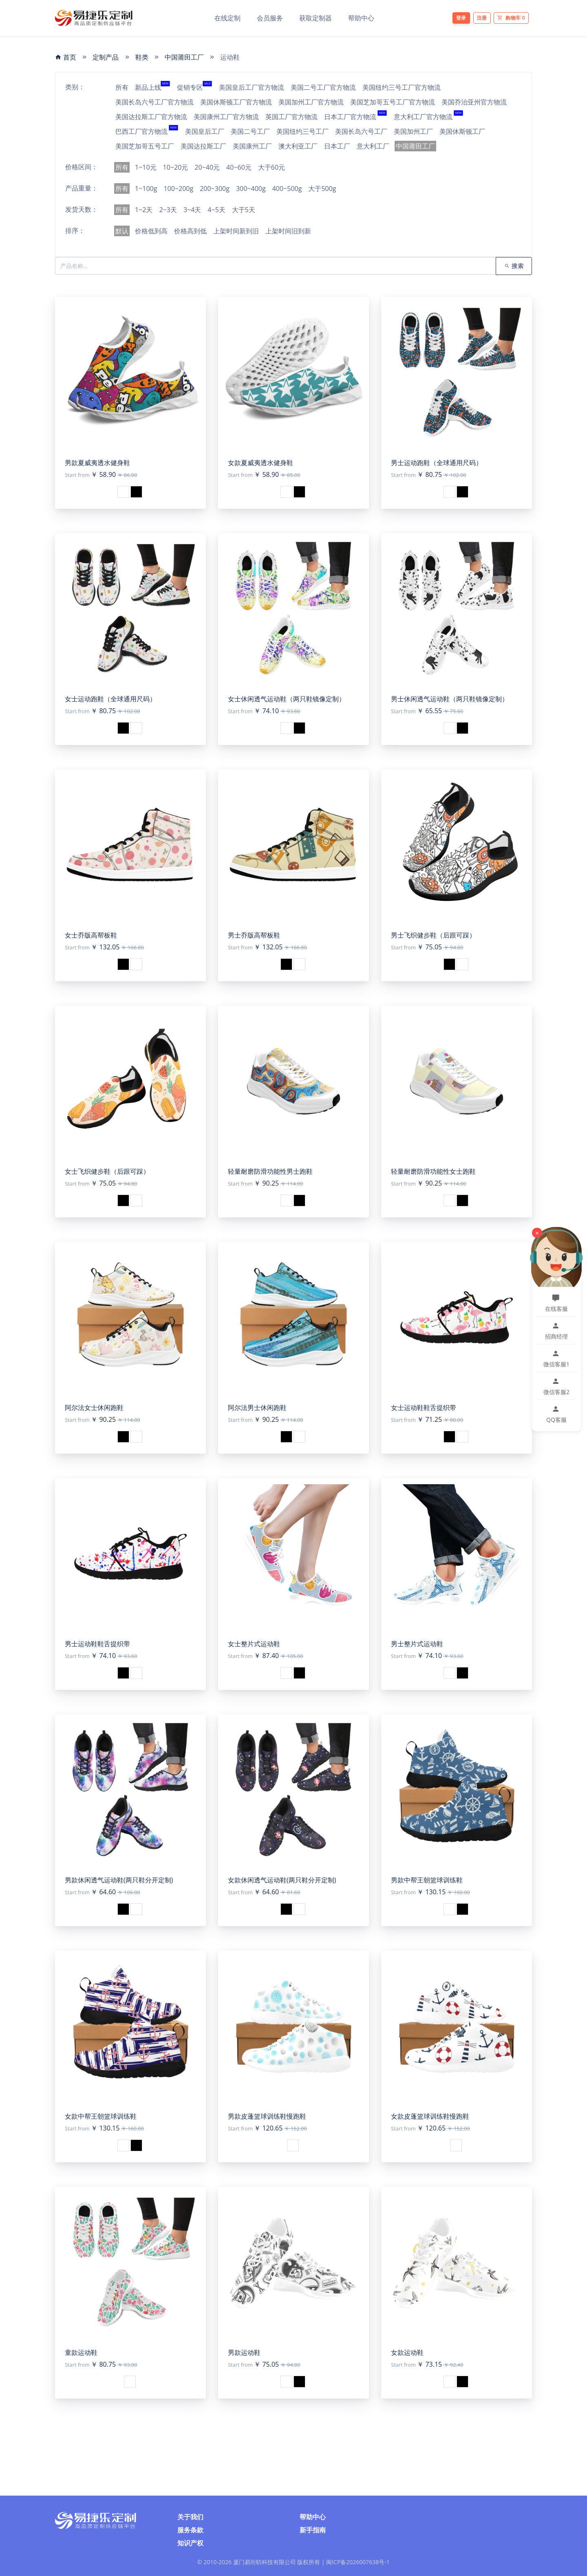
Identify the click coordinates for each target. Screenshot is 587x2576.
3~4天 (192, 209)
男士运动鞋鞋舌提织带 (97, 1643)
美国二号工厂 (250, 131)
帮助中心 (361, 17)
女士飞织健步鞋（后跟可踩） (107, 1171)
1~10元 (146, 167)
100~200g (178, 188)
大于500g (322, 188)
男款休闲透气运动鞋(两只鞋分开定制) (119, 1879)
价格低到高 (151, 230)
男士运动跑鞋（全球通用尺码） (436, 462)
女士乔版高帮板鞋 (91, 935)
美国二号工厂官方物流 (323, 87)
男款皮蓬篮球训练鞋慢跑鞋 (267, 2116)
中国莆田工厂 (184, 57)
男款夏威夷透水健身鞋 (97, 462)
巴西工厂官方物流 (146, 131)
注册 (482, 17)
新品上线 (152, 87)
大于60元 (271, 167)
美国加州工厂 (413, 131)
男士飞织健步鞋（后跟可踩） (433, 935)
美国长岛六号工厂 (361, 131)
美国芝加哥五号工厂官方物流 (392, 102)
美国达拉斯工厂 (203, 146)
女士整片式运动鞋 (254, 1643)
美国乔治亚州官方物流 (474, 102)
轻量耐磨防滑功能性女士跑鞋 (433, 1171)
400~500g (287, 188)
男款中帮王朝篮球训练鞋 (427, 1879)
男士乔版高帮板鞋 (254, 935)
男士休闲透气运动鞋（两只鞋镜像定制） (449, 698)
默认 (121, 230)
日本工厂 (337, 146)
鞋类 (141, 57)
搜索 (513, 266)
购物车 (511, 17)
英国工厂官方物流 (291, 116)
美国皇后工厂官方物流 (251, 87)
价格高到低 (190, 230)
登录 (461, 17)
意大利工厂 (373, 146)
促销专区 (194, 87)
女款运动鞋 (407, 2352)
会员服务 (270, 17)
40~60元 (239, 167)
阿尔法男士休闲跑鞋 (257, 1407)
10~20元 (175, 167)
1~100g (146, 188)
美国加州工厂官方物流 (311, 102)
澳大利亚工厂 (298, 146)
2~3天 (168, 209)
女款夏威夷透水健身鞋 (260, 462)
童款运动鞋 (81, 2352)
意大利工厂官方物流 (428, 116)
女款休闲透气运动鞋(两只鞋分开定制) (282, 1879)
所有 (121, 87)
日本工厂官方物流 (355, 116)
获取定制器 (315, 17)
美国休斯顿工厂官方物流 (236, 102)
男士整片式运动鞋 (417, 1643)
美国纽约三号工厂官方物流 (401, 87)
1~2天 (143, 209)
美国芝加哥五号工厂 (144, 146)
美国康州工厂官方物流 (226, 116)
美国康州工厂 (252, 146)
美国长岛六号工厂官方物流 (154, 102)
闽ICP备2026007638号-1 (358, 2562)
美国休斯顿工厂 (462, 131)
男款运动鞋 (244, 2352)
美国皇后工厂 (204, 131)
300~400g (251, 188)
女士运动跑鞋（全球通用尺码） (110, 698)
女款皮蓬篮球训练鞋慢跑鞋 (430, 2116)
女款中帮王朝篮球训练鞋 (101, 2116)
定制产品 (106, 57)
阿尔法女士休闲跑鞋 (94, 1407)
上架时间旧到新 (288, 230)
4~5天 (216, 209)
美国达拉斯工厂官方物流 (151, 116)
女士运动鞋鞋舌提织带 (423, 1407)
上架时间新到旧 (236, 230)
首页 (65, 57)
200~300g (215, 188)
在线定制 (227, 17)
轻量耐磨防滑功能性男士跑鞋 (270, 1171)
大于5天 (243, 209)
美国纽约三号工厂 (302, 131)
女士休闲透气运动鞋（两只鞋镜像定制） (286, 698)
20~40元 (207, 167)
